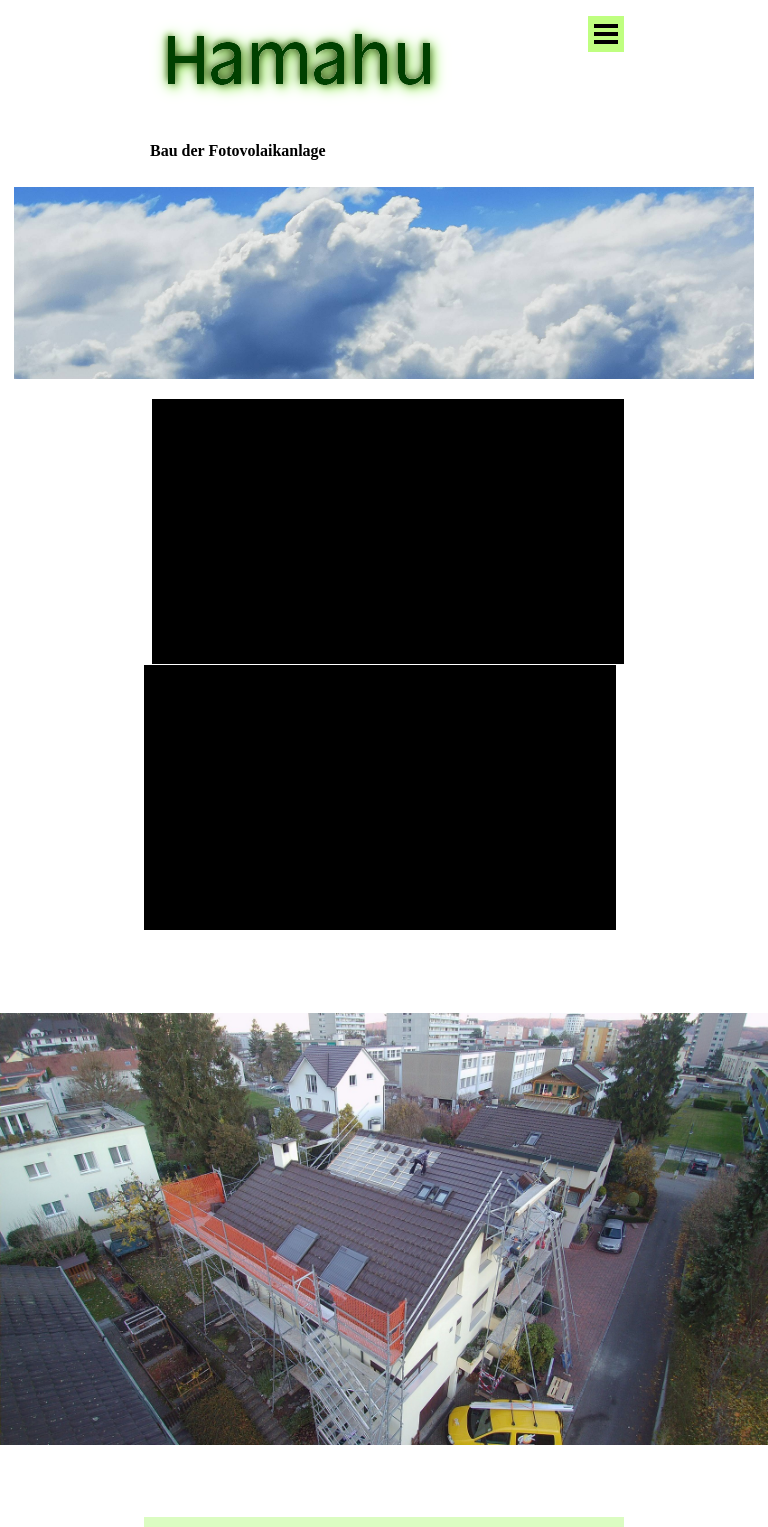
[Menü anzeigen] (606, 34)
